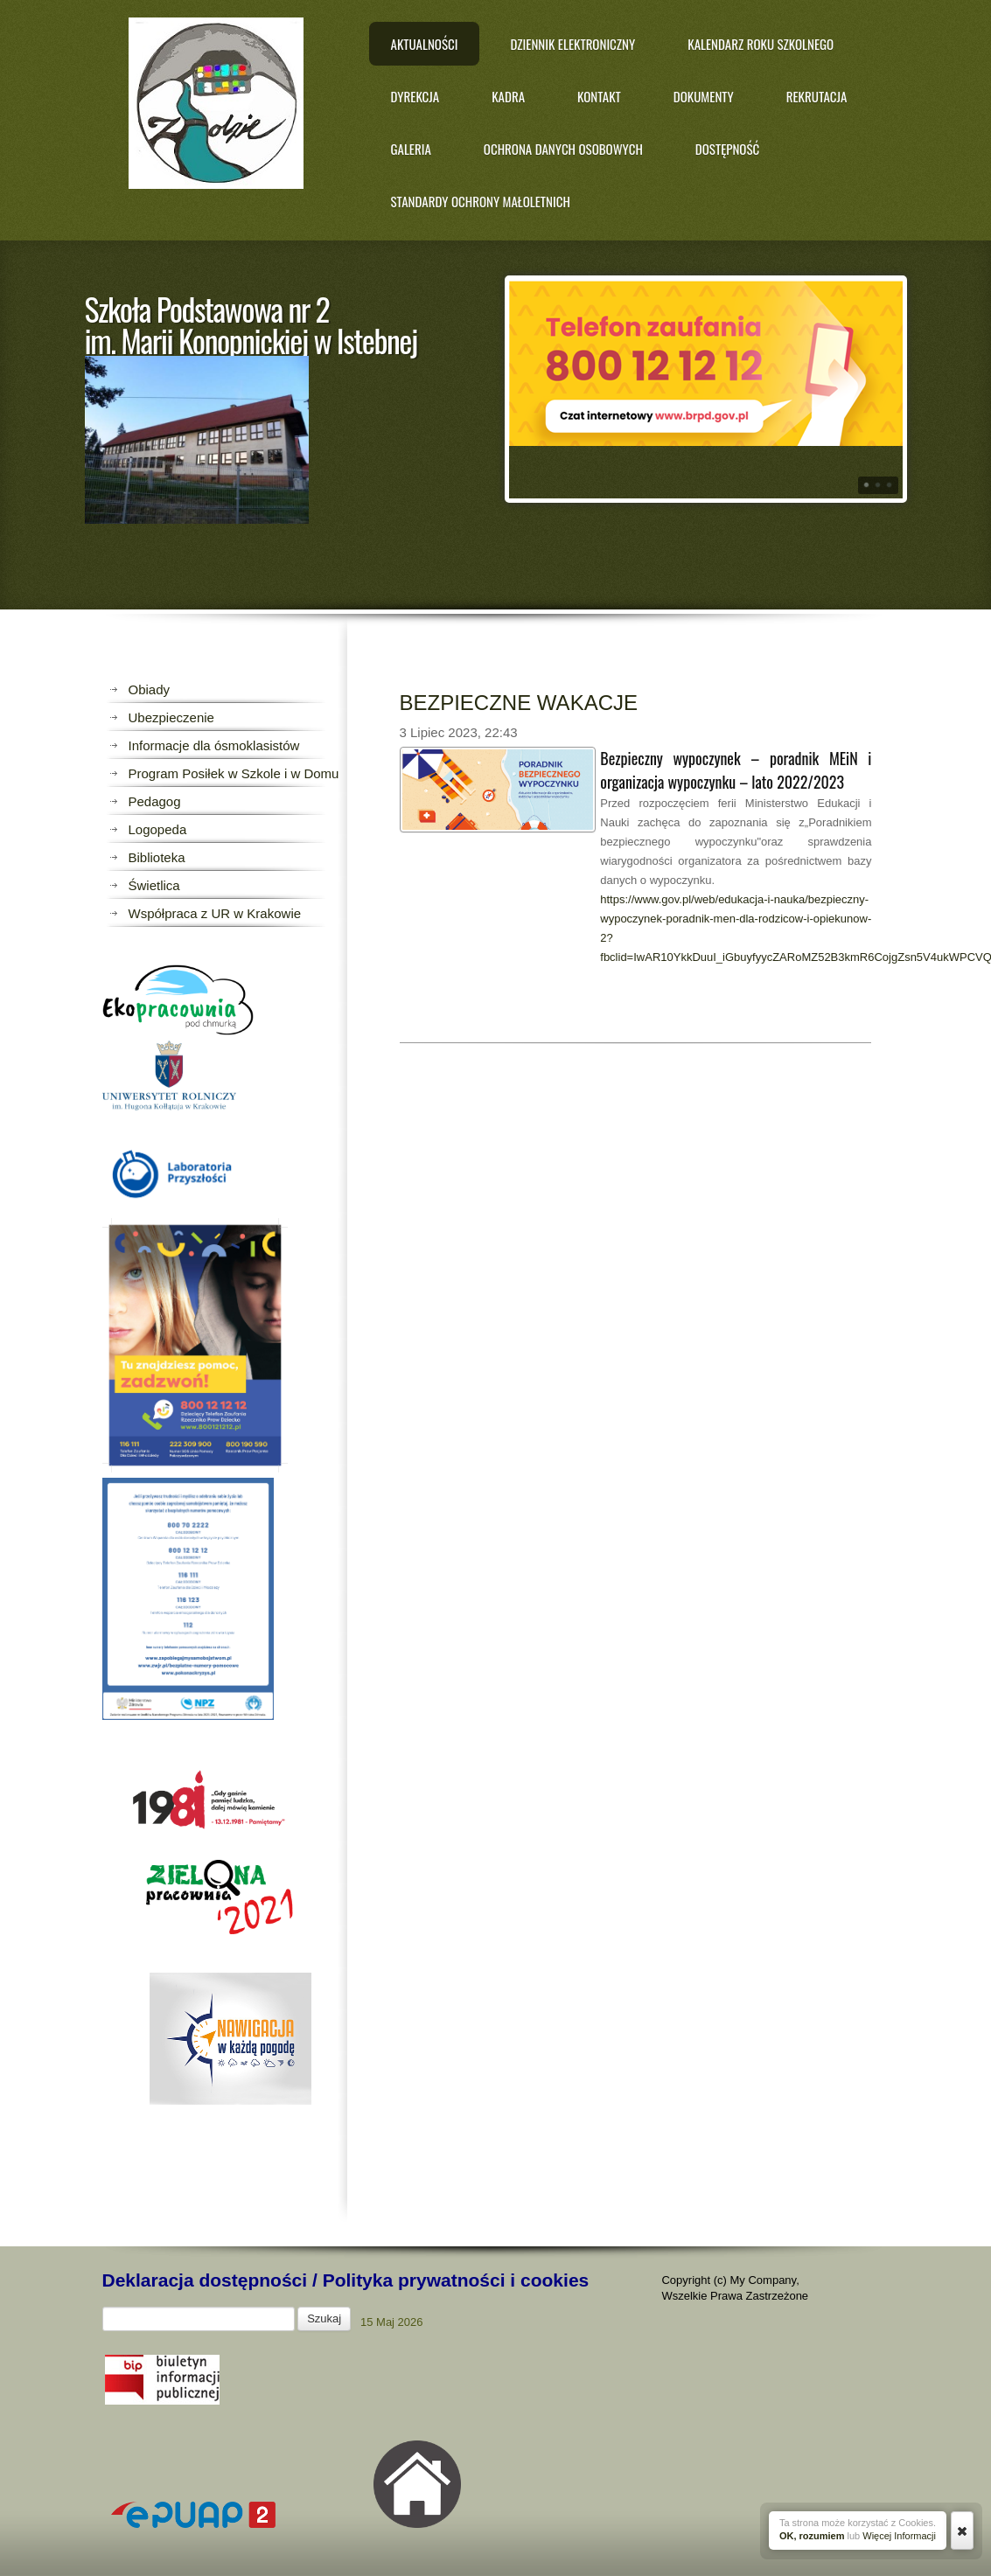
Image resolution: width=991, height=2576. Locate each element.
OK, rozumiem (812, 2536)
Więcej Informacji (899, 2536)
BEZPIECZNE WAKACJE (519, 702)
